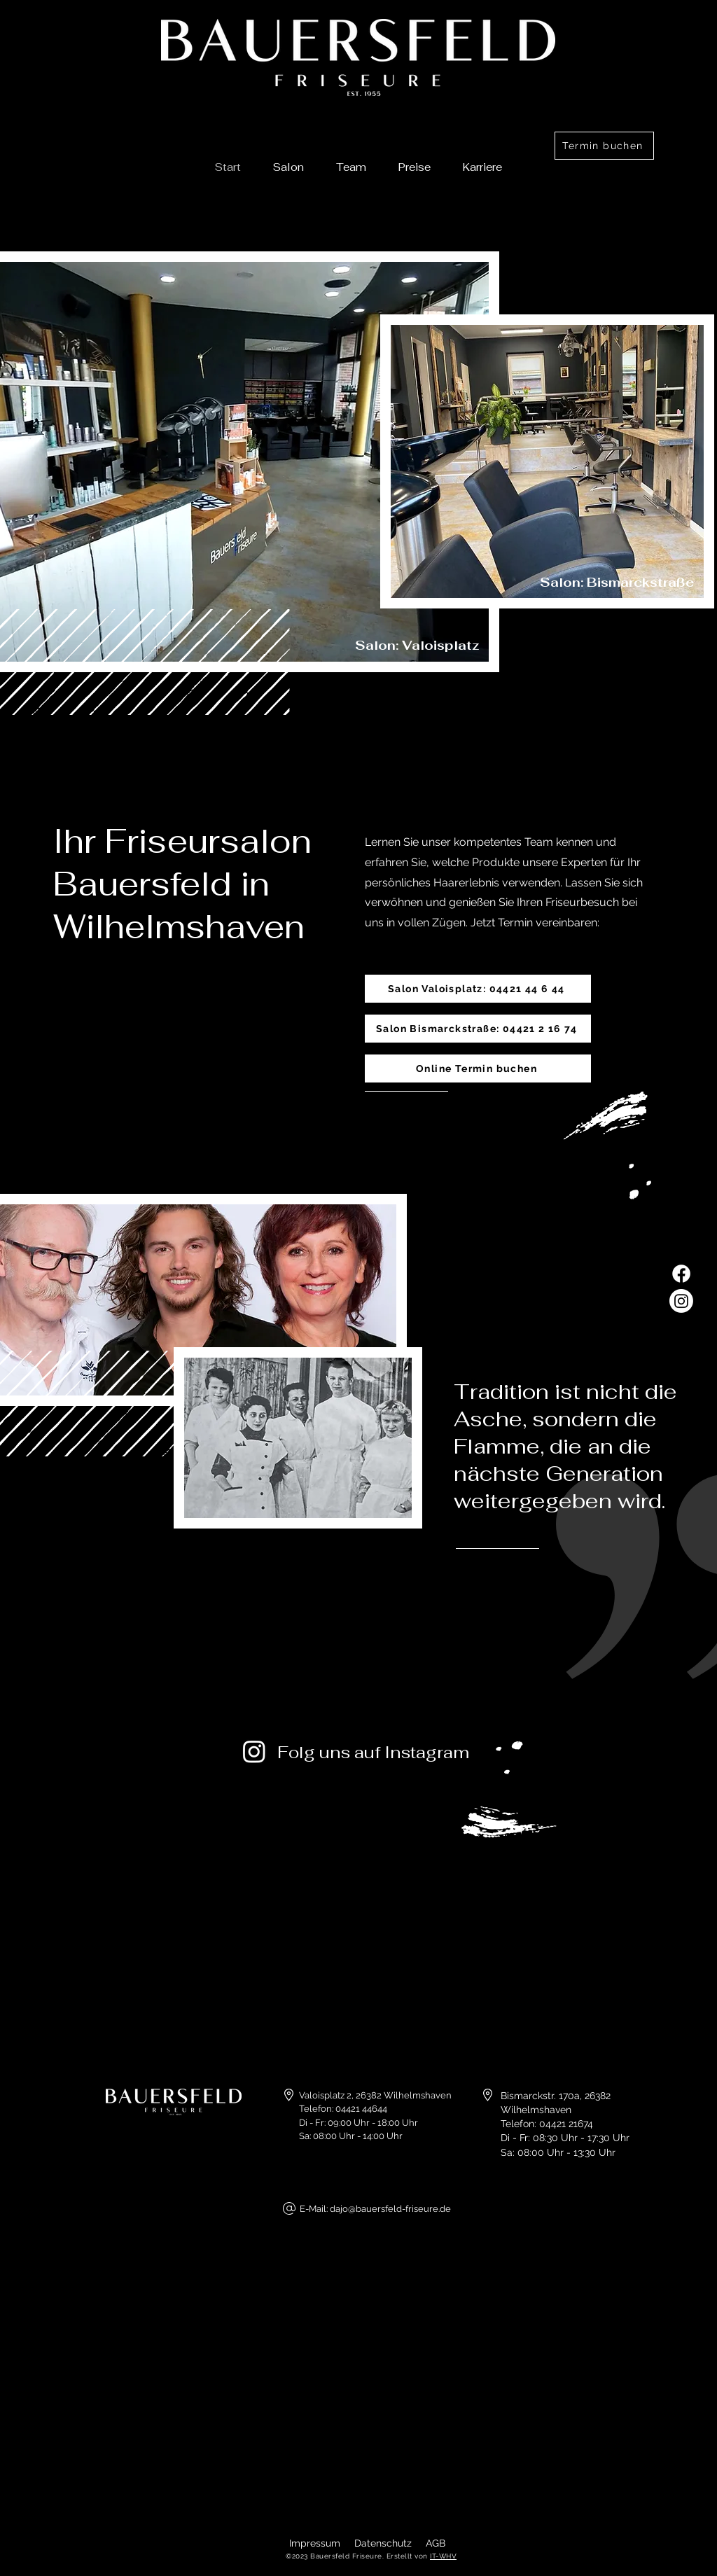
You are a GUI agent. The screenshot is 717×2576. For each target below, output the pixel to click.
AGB (435, 2543)
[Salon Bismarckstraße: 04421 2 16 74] (478, 1029)
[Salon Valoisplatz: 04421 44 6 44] (478, 989)
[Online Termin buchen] (478, 1068)
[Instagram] (681, 1301)
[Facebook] (681, 1274)
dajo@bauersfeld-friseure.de (390, 2208)
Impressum (314, 2543)
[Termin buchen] (604, 146)
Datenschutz (383, 2543)
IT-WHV (443, 2556)
